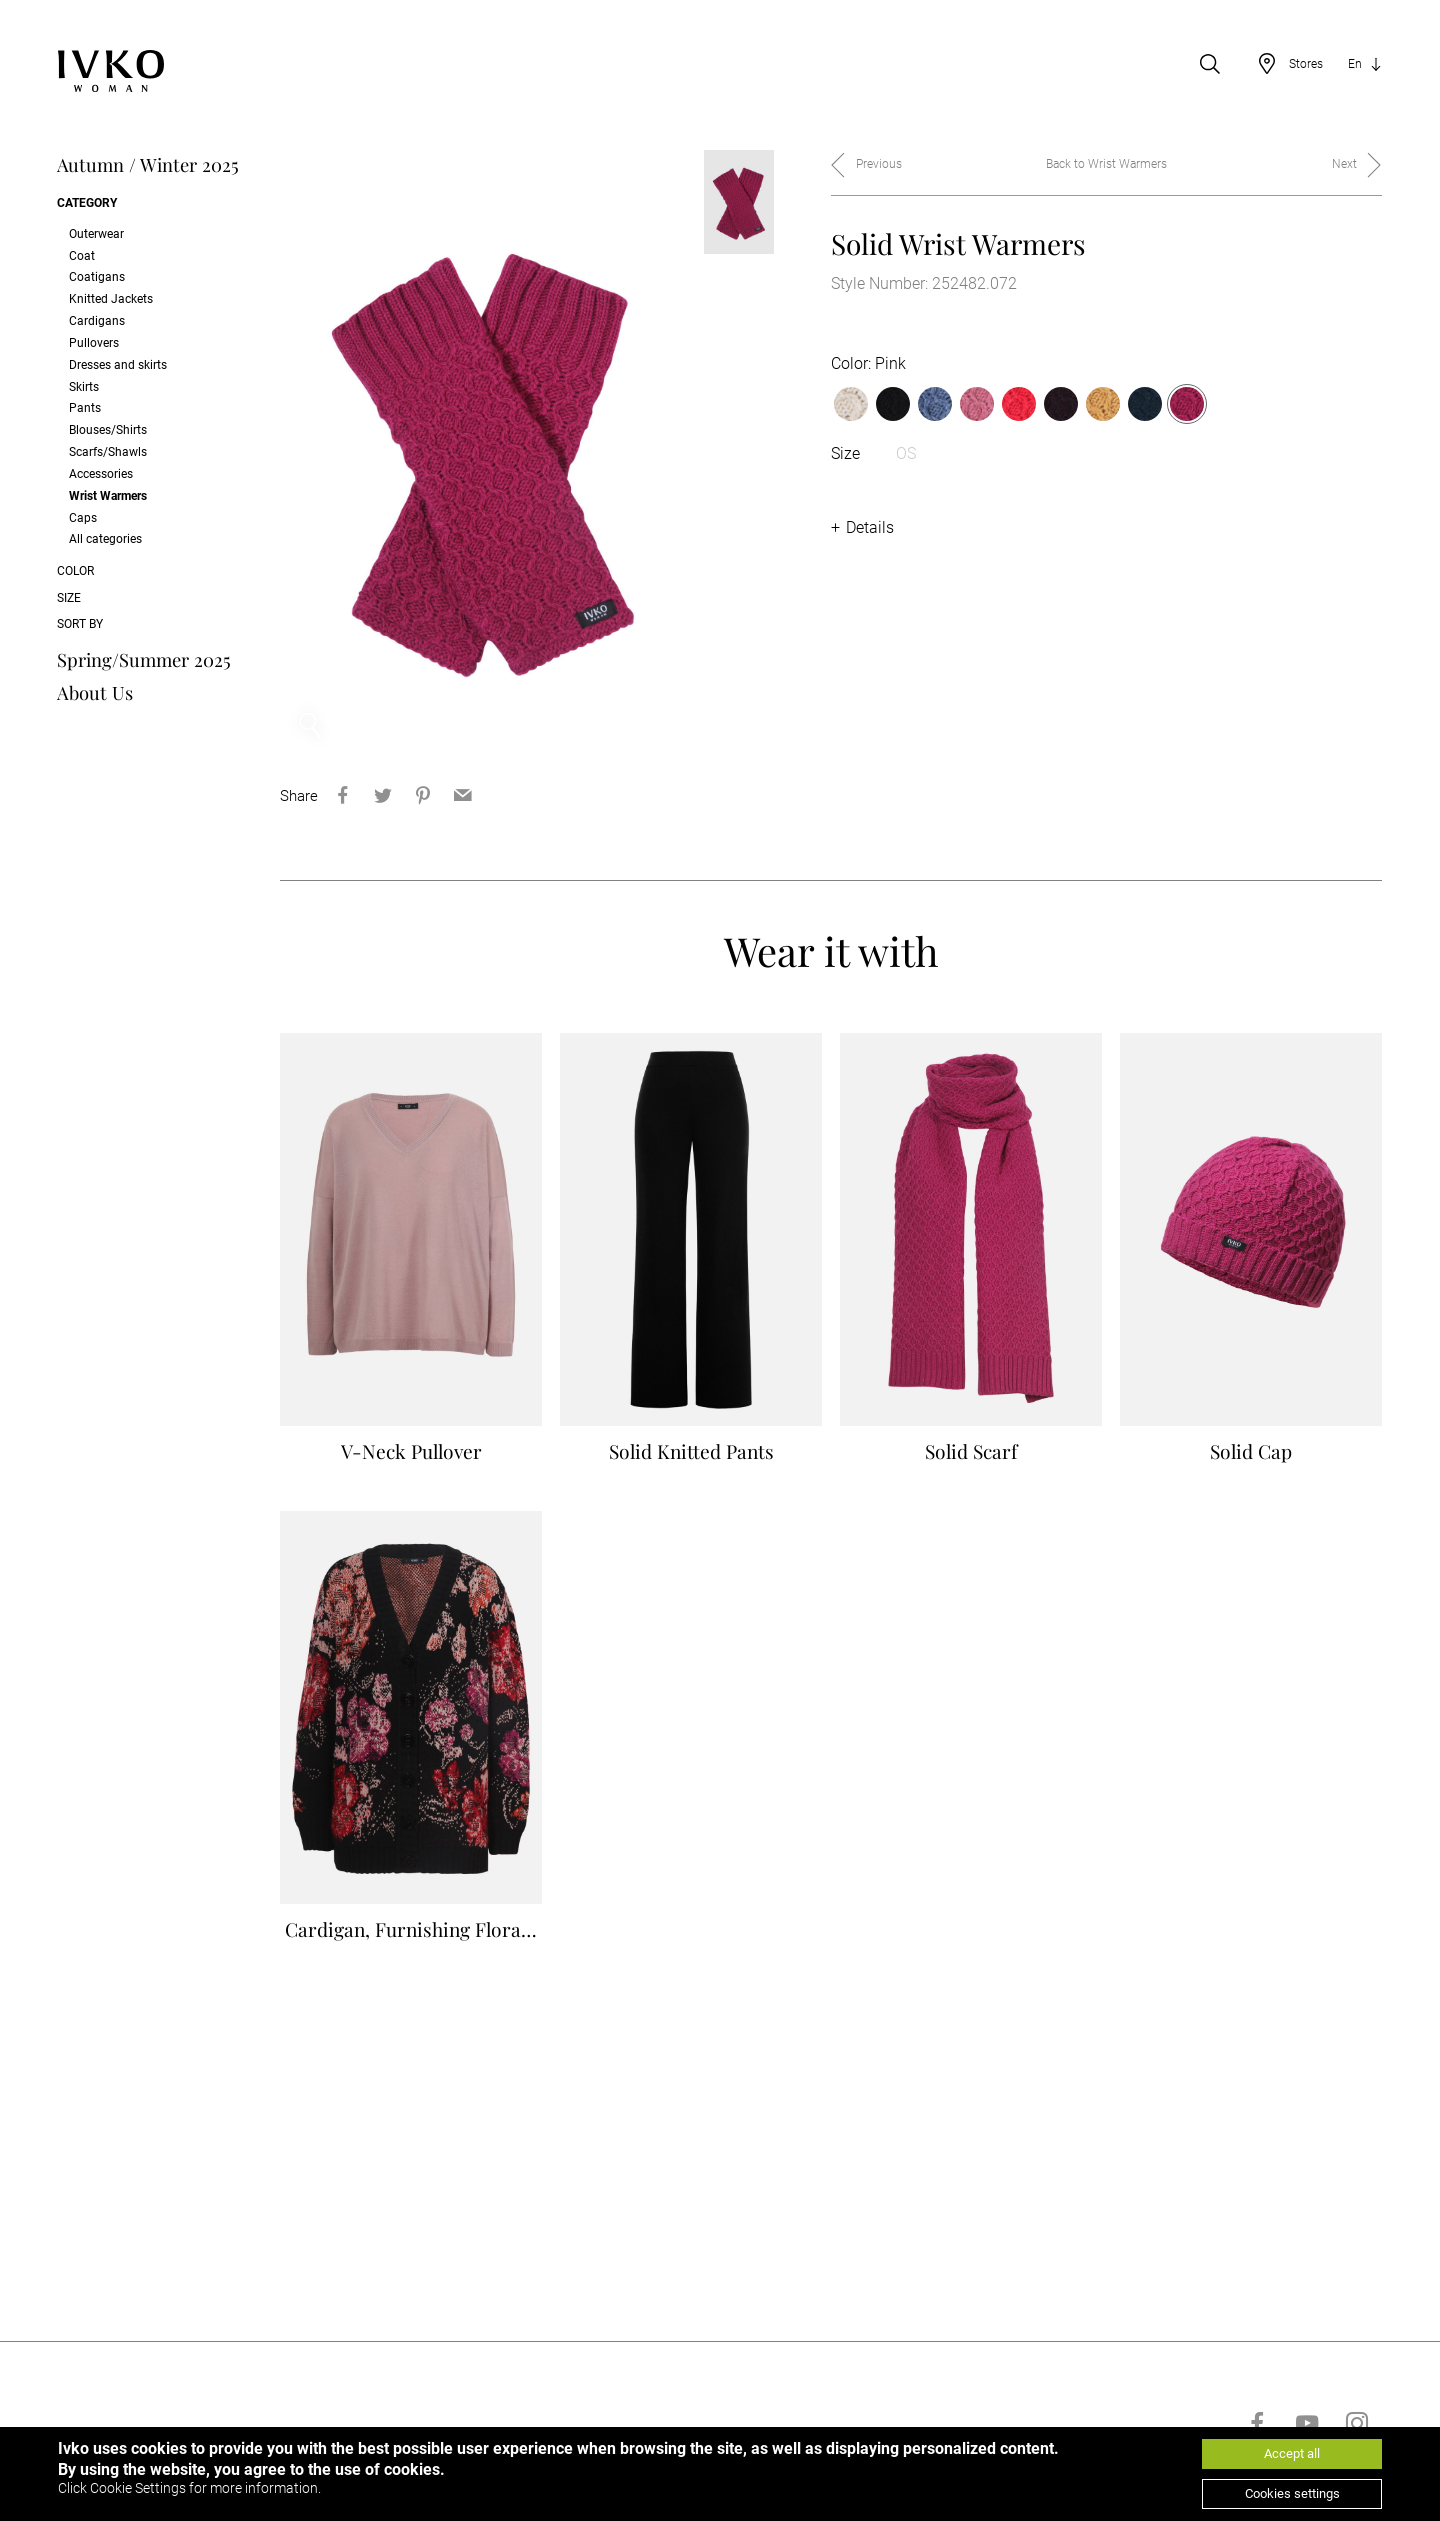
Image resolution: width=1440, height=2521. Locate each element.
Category (87, 203)
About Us (95, 692)
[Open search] (1210, 64)
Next (1344, 164)
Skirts (84, 387)
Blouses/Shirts (108, 430)
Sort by (80, 624)
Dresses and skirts (118, 365)
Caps (83, 518)
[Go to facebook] (1257, 2423)
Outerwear (96, 234)
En (1355, 64)
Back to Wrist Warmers (1106, 164)
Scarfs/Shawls (108, 452)
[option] (482, 453)
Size (69, 598)
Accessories (101, 474)
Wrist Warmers (108, 496)
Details (870, 527)
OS (906, 453)
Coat (82, 256)
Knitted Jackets (111, 299)
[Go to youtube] (1307, 2423)
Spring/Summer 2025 (144, 659)
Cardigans (97, 321)
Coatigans (97, 277)
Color (75, 571)
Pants (85, 408)
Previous (879, 164)
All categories (105, 539)
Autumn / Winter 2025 (148, 164)
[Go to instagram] (1357, 2423)
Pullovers (94, 343)
